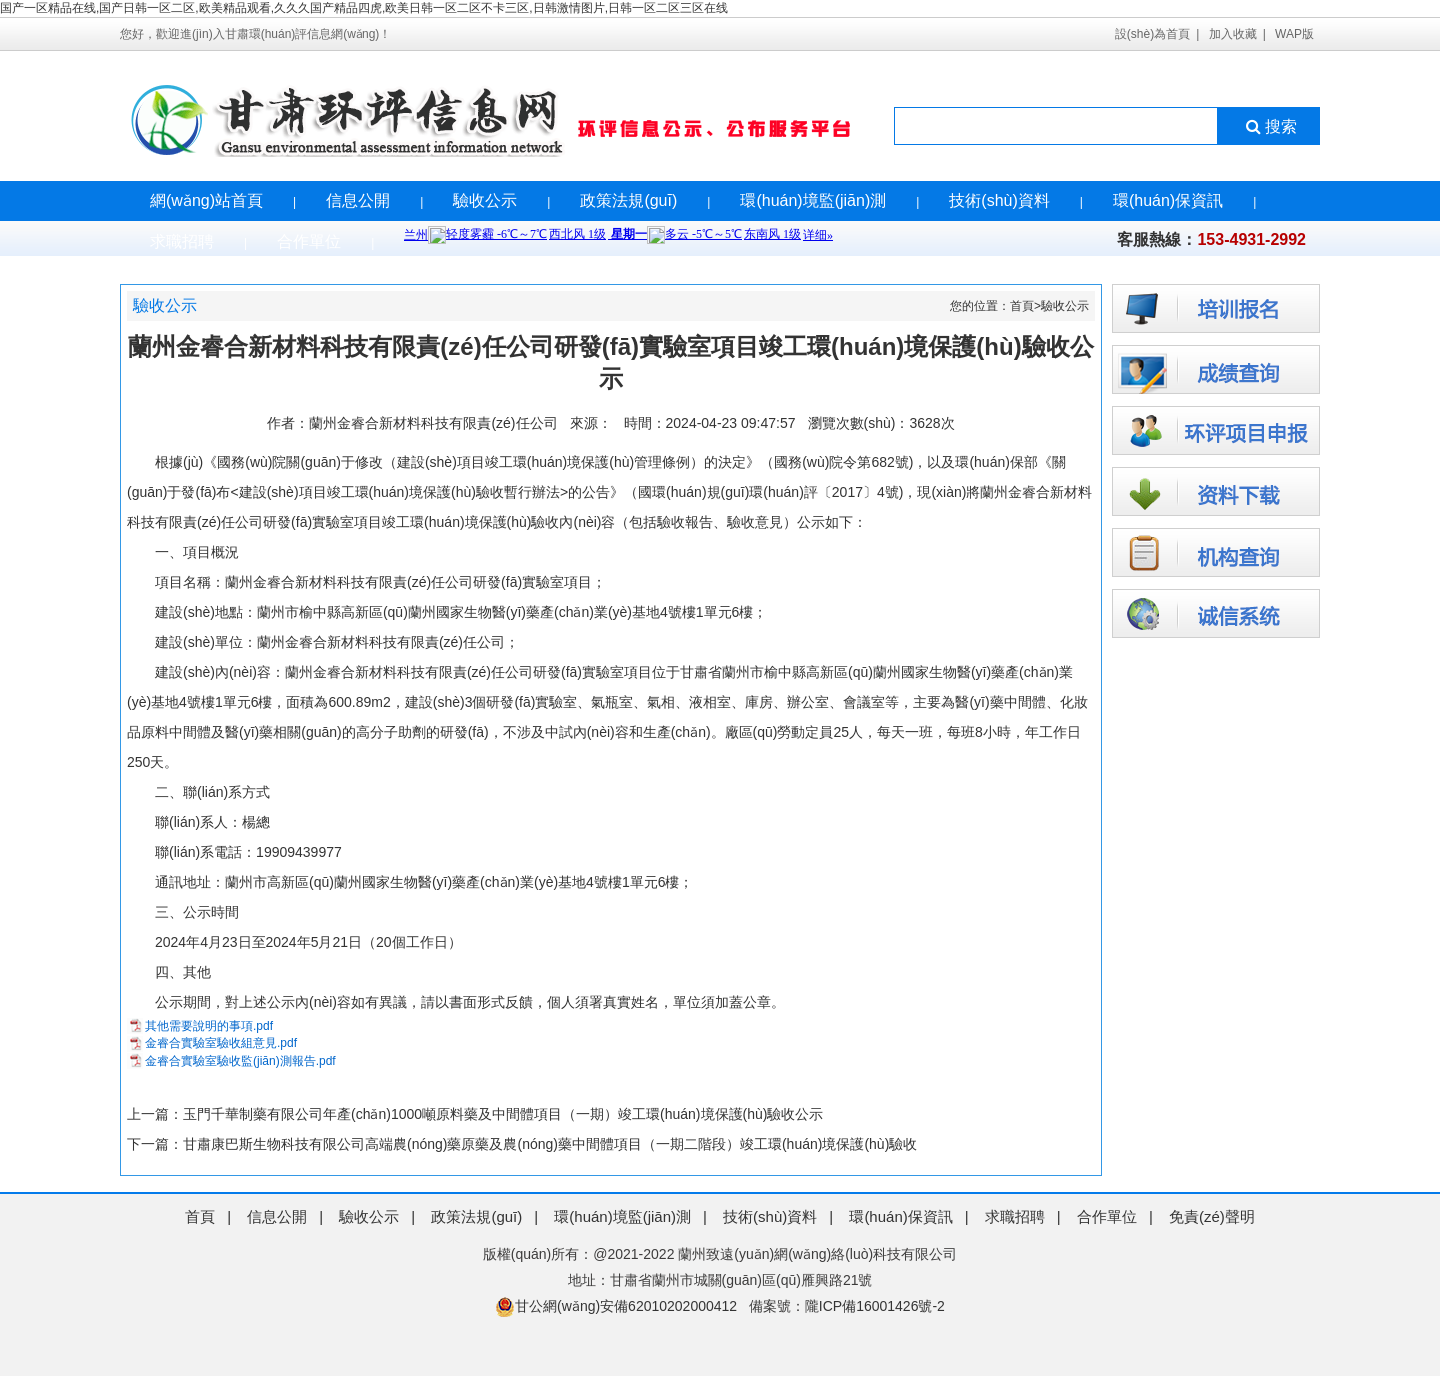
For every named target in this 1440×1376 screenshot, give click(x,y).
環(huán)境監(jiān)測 (813, 200)
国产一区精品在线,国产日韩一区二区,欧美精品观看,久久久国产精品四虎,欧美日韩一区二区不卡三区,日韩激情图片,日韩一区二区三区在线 (364, 8)
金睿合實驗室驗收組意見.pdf (221, 1043)
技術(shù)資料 (999, 200)
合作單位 (309, 241)
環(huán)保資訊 (1168, 200)
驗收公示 (485, 200)
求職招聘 (182, 241)
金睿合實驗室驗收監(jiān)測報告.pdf (240, 1061)
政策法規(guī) (628, 200)
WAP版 (1294, 34)
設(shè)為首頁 (1152, 34)
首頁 (1022, 306)
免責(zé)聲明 (1212, 1216)
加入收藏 (1233, 34)
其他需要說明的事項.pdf (209, 1026)
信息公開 (358, 200)
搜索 (1269, 126)
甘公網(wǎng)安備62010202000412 (616, 1306)
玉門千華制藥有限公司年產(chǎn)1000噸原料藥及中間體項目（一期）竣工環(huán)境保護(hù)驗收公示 (503, 1114)
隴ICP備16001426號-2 (875, 1306)
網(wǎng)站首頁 (206, 200)
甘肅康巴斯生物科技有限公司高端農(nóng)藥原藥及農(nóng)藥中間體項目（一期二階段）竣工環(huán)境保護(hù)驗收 (550, 1144)
